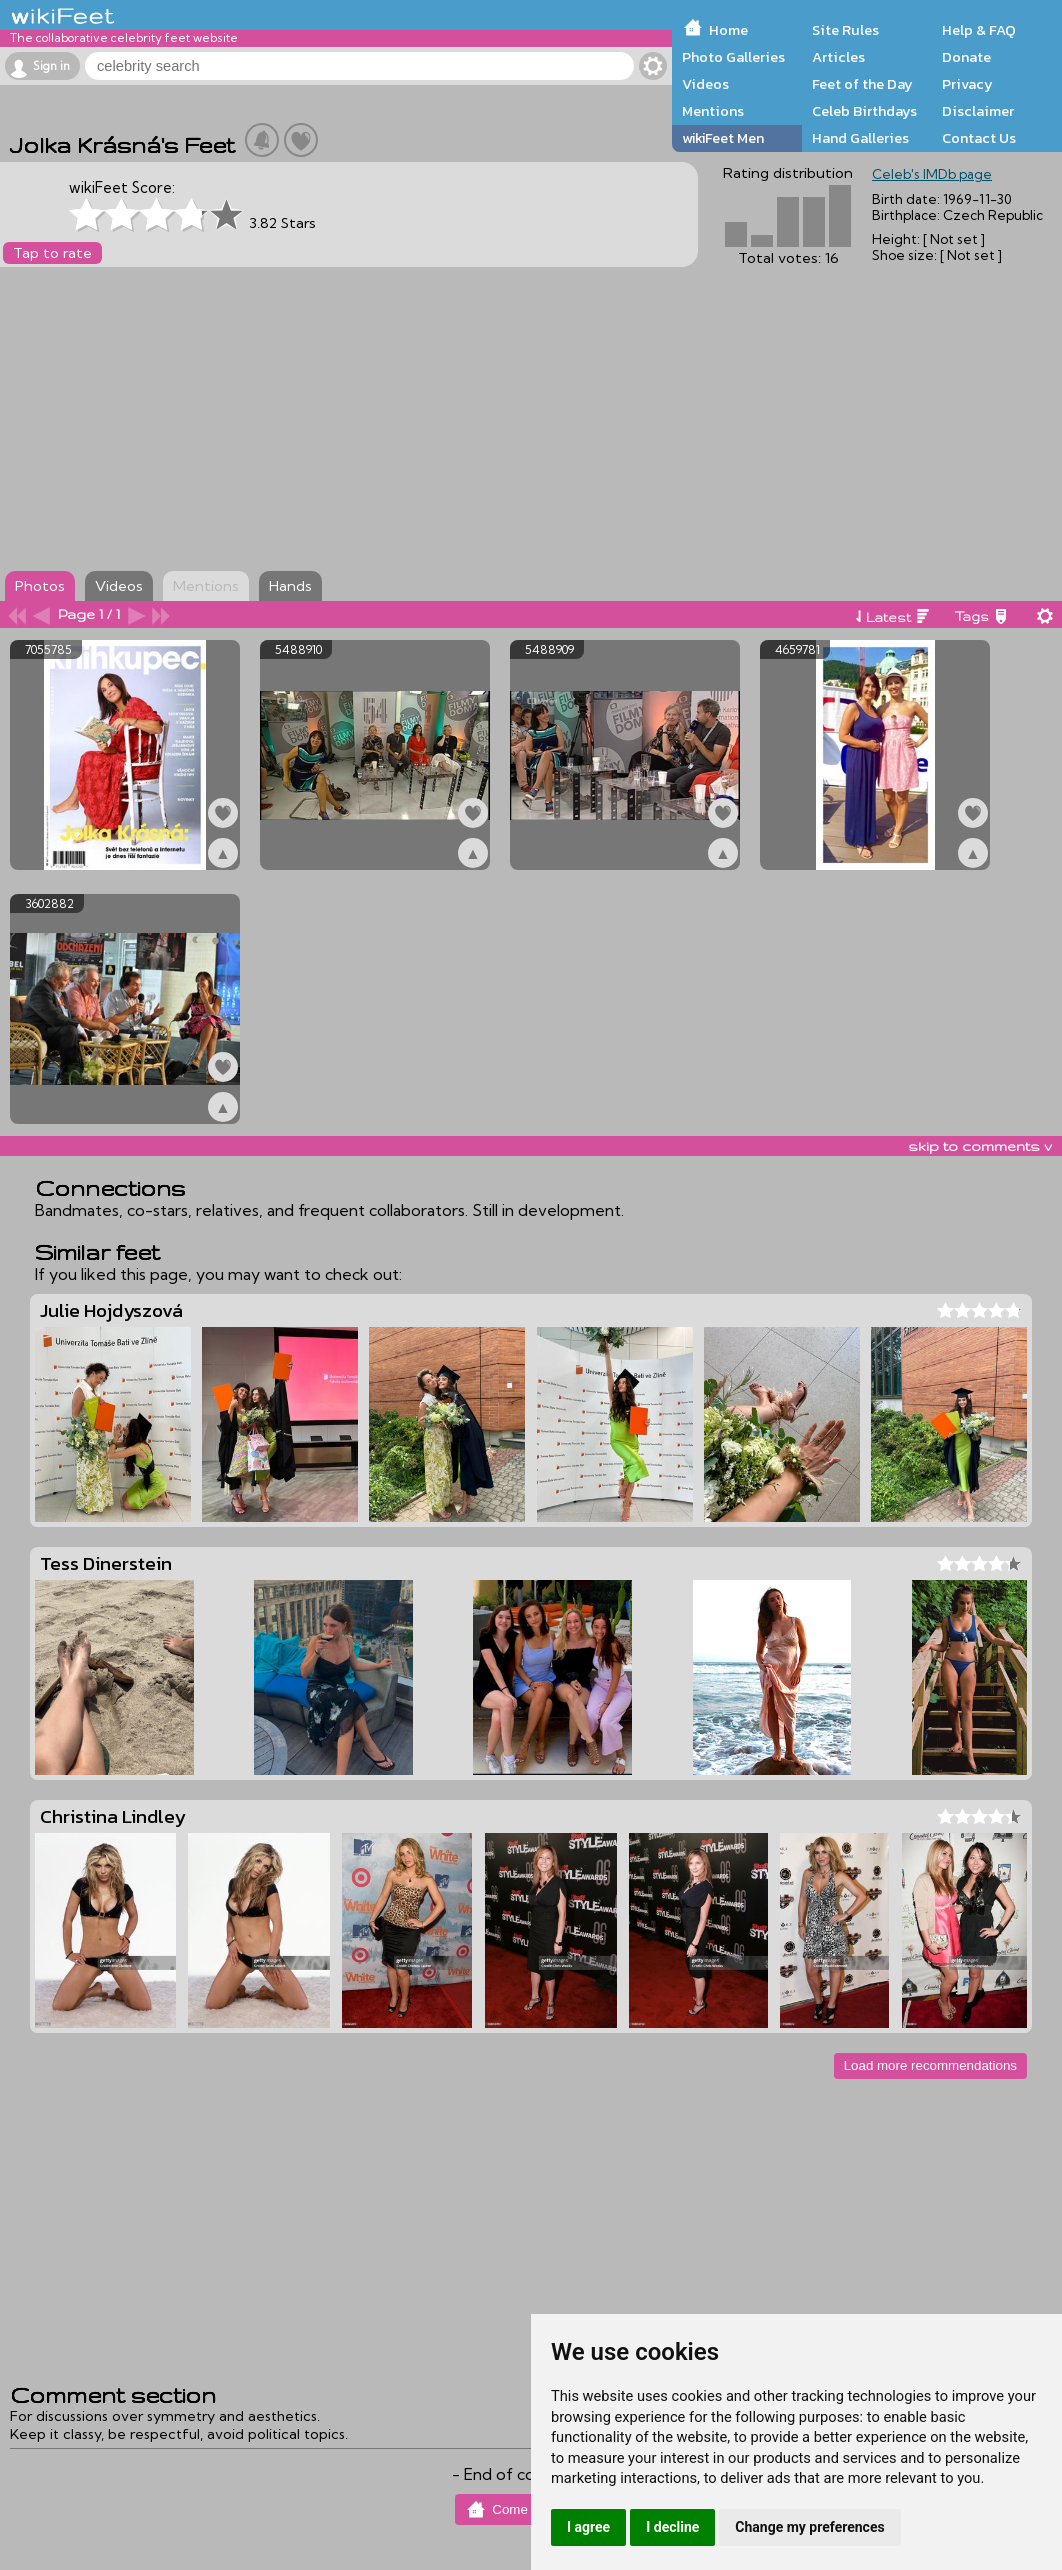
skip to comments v (980, 1146)
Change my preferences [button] (809, 2527)
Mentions (713, 111)
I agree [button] (588, 2527)
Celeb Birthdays (864, 111)
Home (728, 30)
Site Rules (845, 30)
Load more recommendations (930, 2065)
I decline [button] (672, 2527)
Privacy (967, 84)
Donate (966, 57)
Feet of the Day (862, 84)
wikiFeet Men (723, 138)
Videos (705, 84)
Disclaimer (978, 111)
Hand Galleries (860, 138)
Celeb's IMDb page (932, 174)
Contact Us (979, 138)
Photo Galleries (733, 57)
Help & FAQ (979, 30)
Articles (838, 57)
